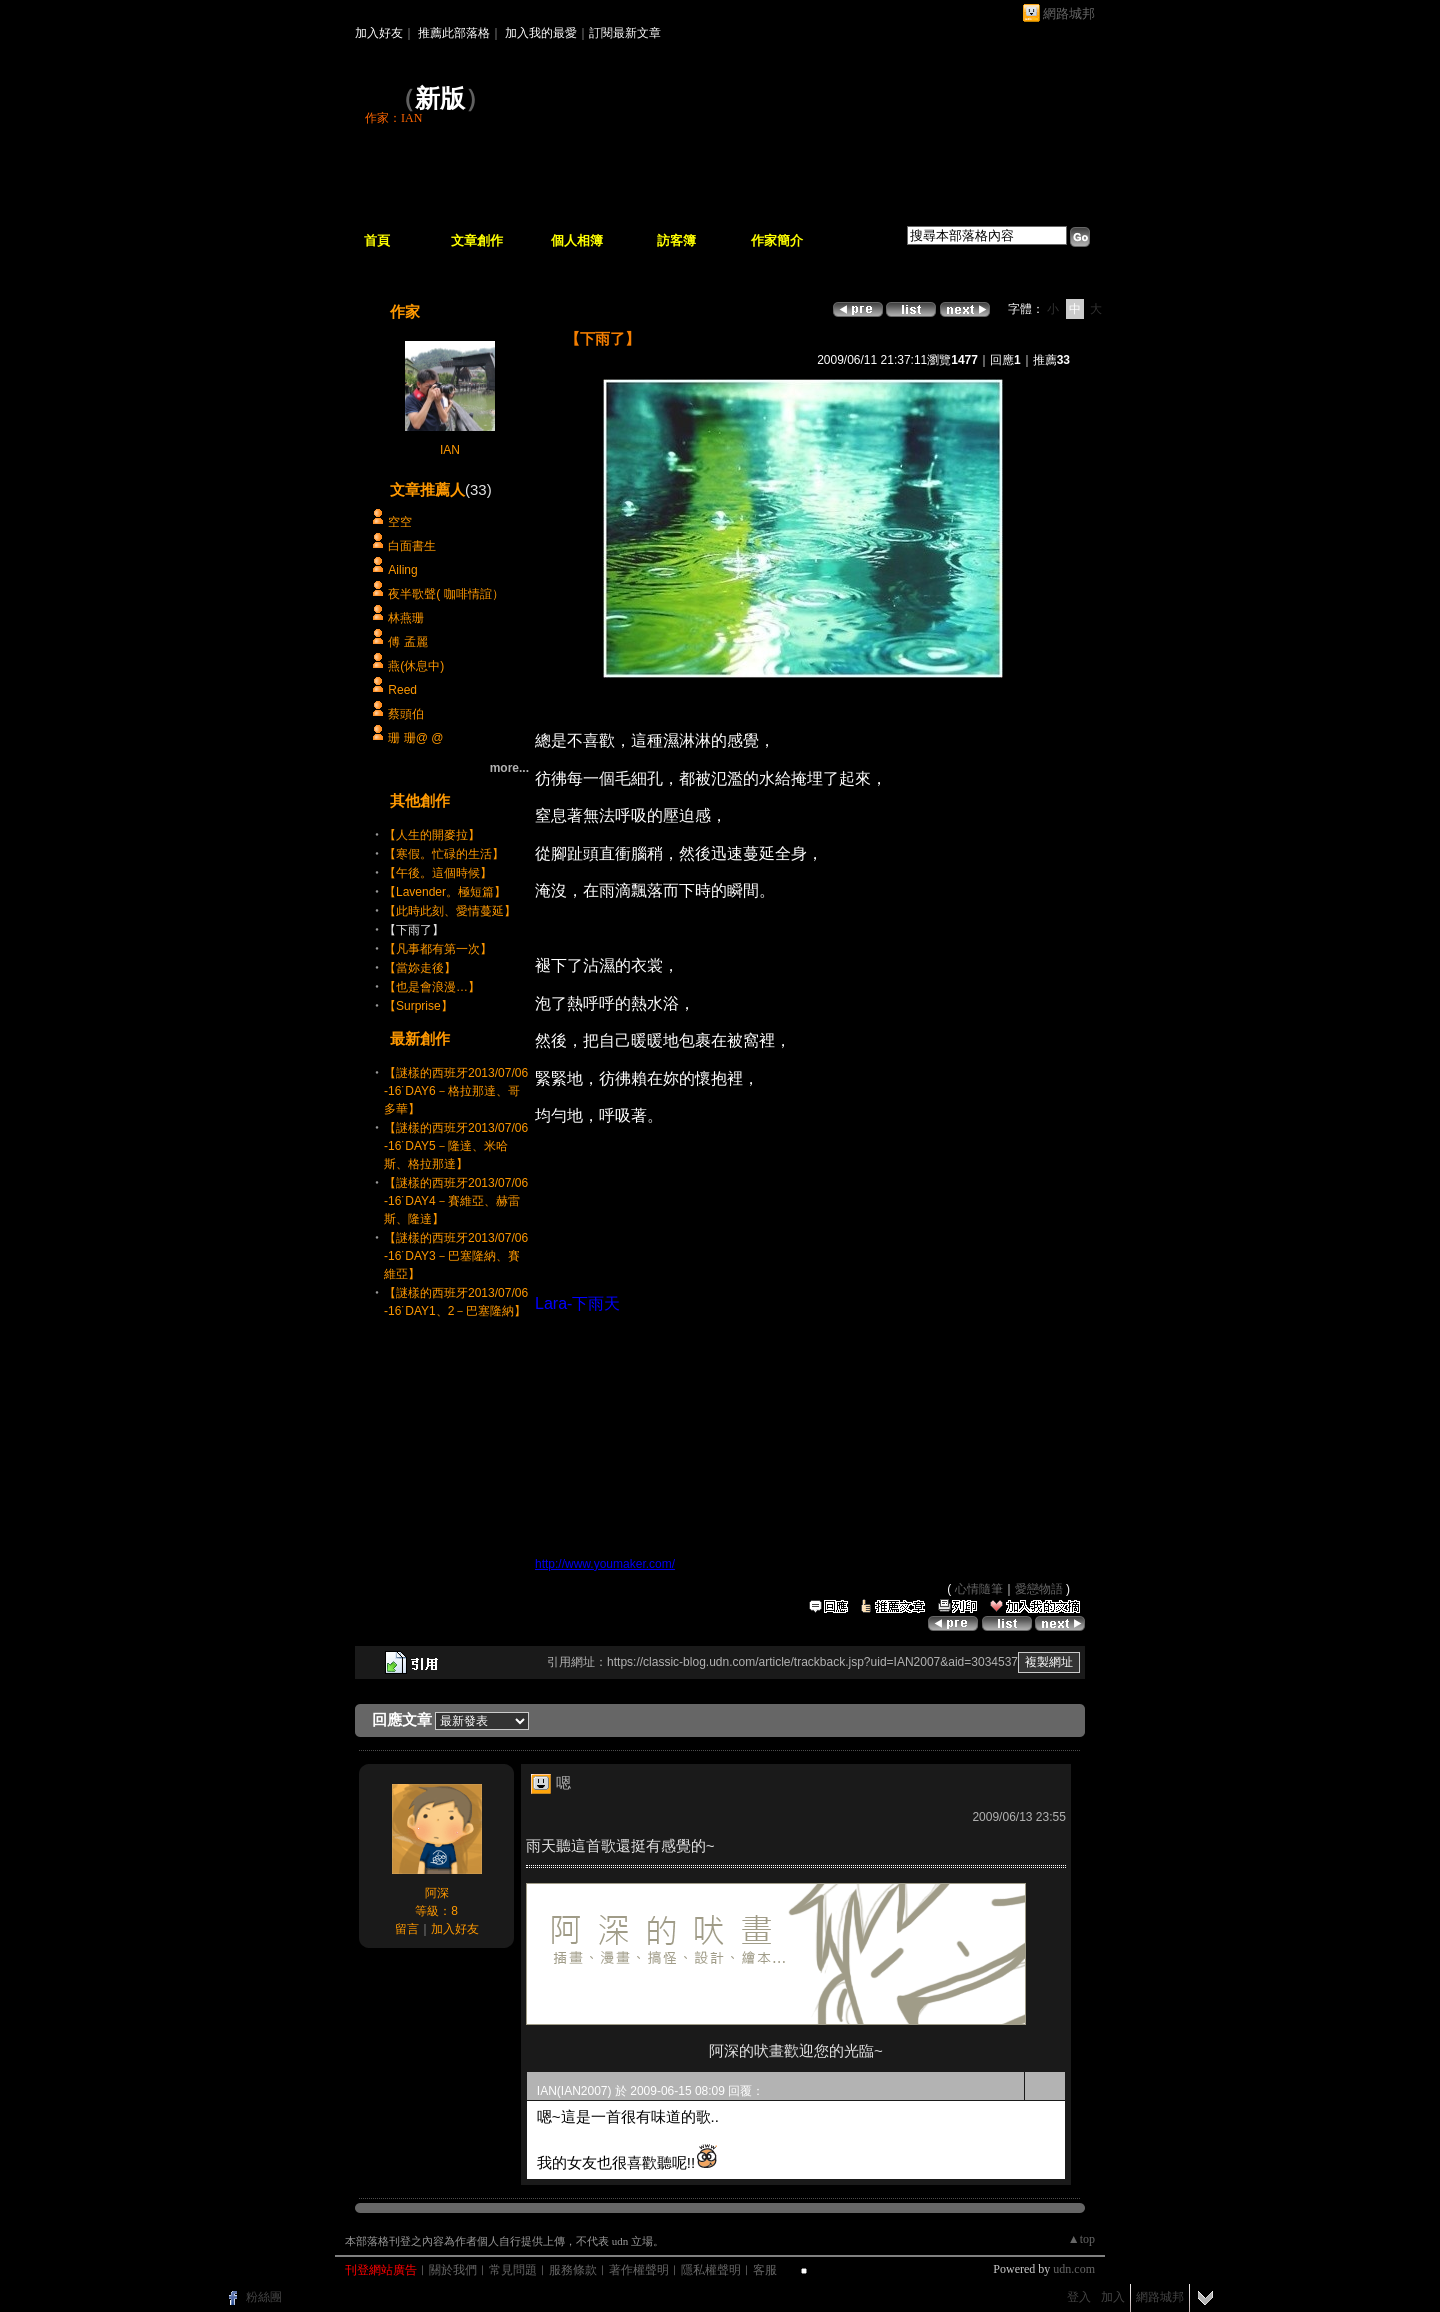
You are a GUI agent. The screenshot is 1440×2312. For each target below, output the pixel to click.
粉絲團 (264, 2297)
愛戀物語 (1039, 1589)
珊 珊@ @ (423, 738)
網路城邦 (1069, 13)
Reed (402, 690)
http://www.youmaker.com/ (605, 1564)
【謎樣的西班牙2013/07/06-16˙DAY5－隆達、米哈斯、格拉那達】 (456, 1146)
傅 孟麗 (407, 642)
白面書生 (412, 546)
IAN (450, 450)
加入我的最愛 (541, 33)
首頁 (377, 240)
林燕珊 (406, 618)
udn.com (1074, 2269)
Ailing (402, 570)
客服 (765, 2270)
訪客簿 (676, 240)
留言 (407, 1929)
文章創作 (477, 240)
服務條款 (573, 2270)
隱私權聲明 (711, 2270)
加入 (1113, 2297)
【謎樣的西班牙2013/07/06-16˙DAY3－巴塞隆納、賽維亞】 (456, 1256)
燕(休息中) (416, 666)
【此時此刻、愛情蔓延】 (450, 911)
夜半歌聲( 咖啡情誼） (445, 594)
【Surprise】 (418, 1006)
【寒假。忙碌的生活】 (444, 854)
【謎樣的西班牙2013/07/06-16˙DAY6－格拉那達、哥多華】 (456, 1091)
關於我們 (453, 2270)
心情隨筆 (979, 1589)
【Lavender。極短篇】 (445, 892)
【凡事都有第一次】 (438, 949)
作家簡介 (777, 240)
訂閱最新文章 (625, 33)
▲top (1081, 2239)
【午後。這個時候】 (438, 873)
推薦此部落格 (454, 33)
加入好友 (379, 33)
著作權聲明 (639, 2270)
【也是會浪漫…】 (432, 987)
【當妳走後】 (420, 968)
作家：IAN (393, 118)
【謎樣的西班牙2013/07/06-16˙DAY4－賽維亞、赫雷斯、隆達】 (456, 1201)
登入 (1079, 2297)
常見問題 (513, 2270)
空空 (400, 522)
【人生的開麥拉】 (432, 835)
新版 (440, 98)
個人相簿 (577, 240)
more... (509, 768)
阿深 (437, 1893)
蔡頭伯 (406, 714)
